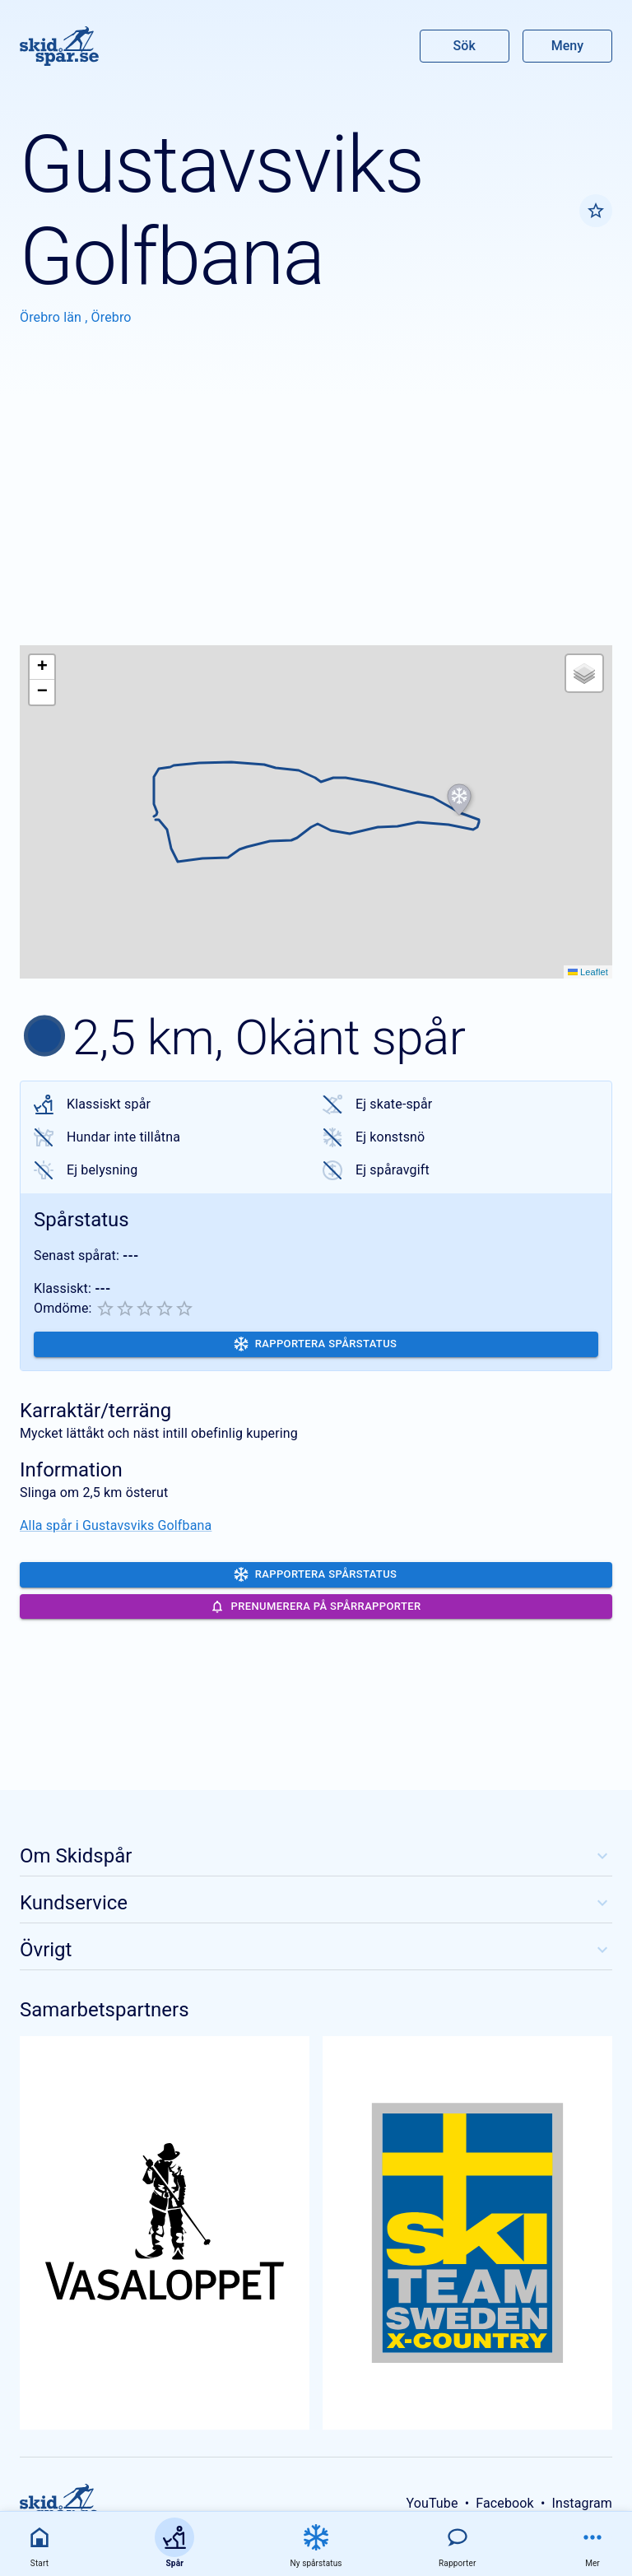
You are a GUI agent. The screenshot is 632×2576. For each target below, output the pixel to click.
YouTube (432, 2503)
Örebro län (52, 317)
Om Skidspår (316, 1855)
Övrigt (316, 1949)
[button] (459, 799)
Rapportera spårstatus (315, 1344)
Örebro (111, 317)
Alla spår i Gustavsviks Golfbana (115, 1525)
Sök (464, 45)
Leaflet (588, 972)
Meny (567, 45)
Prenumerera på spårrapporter (315, 1606)
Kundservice (316, 1902)
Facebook (505, 2503)
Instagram (581, 2503)
